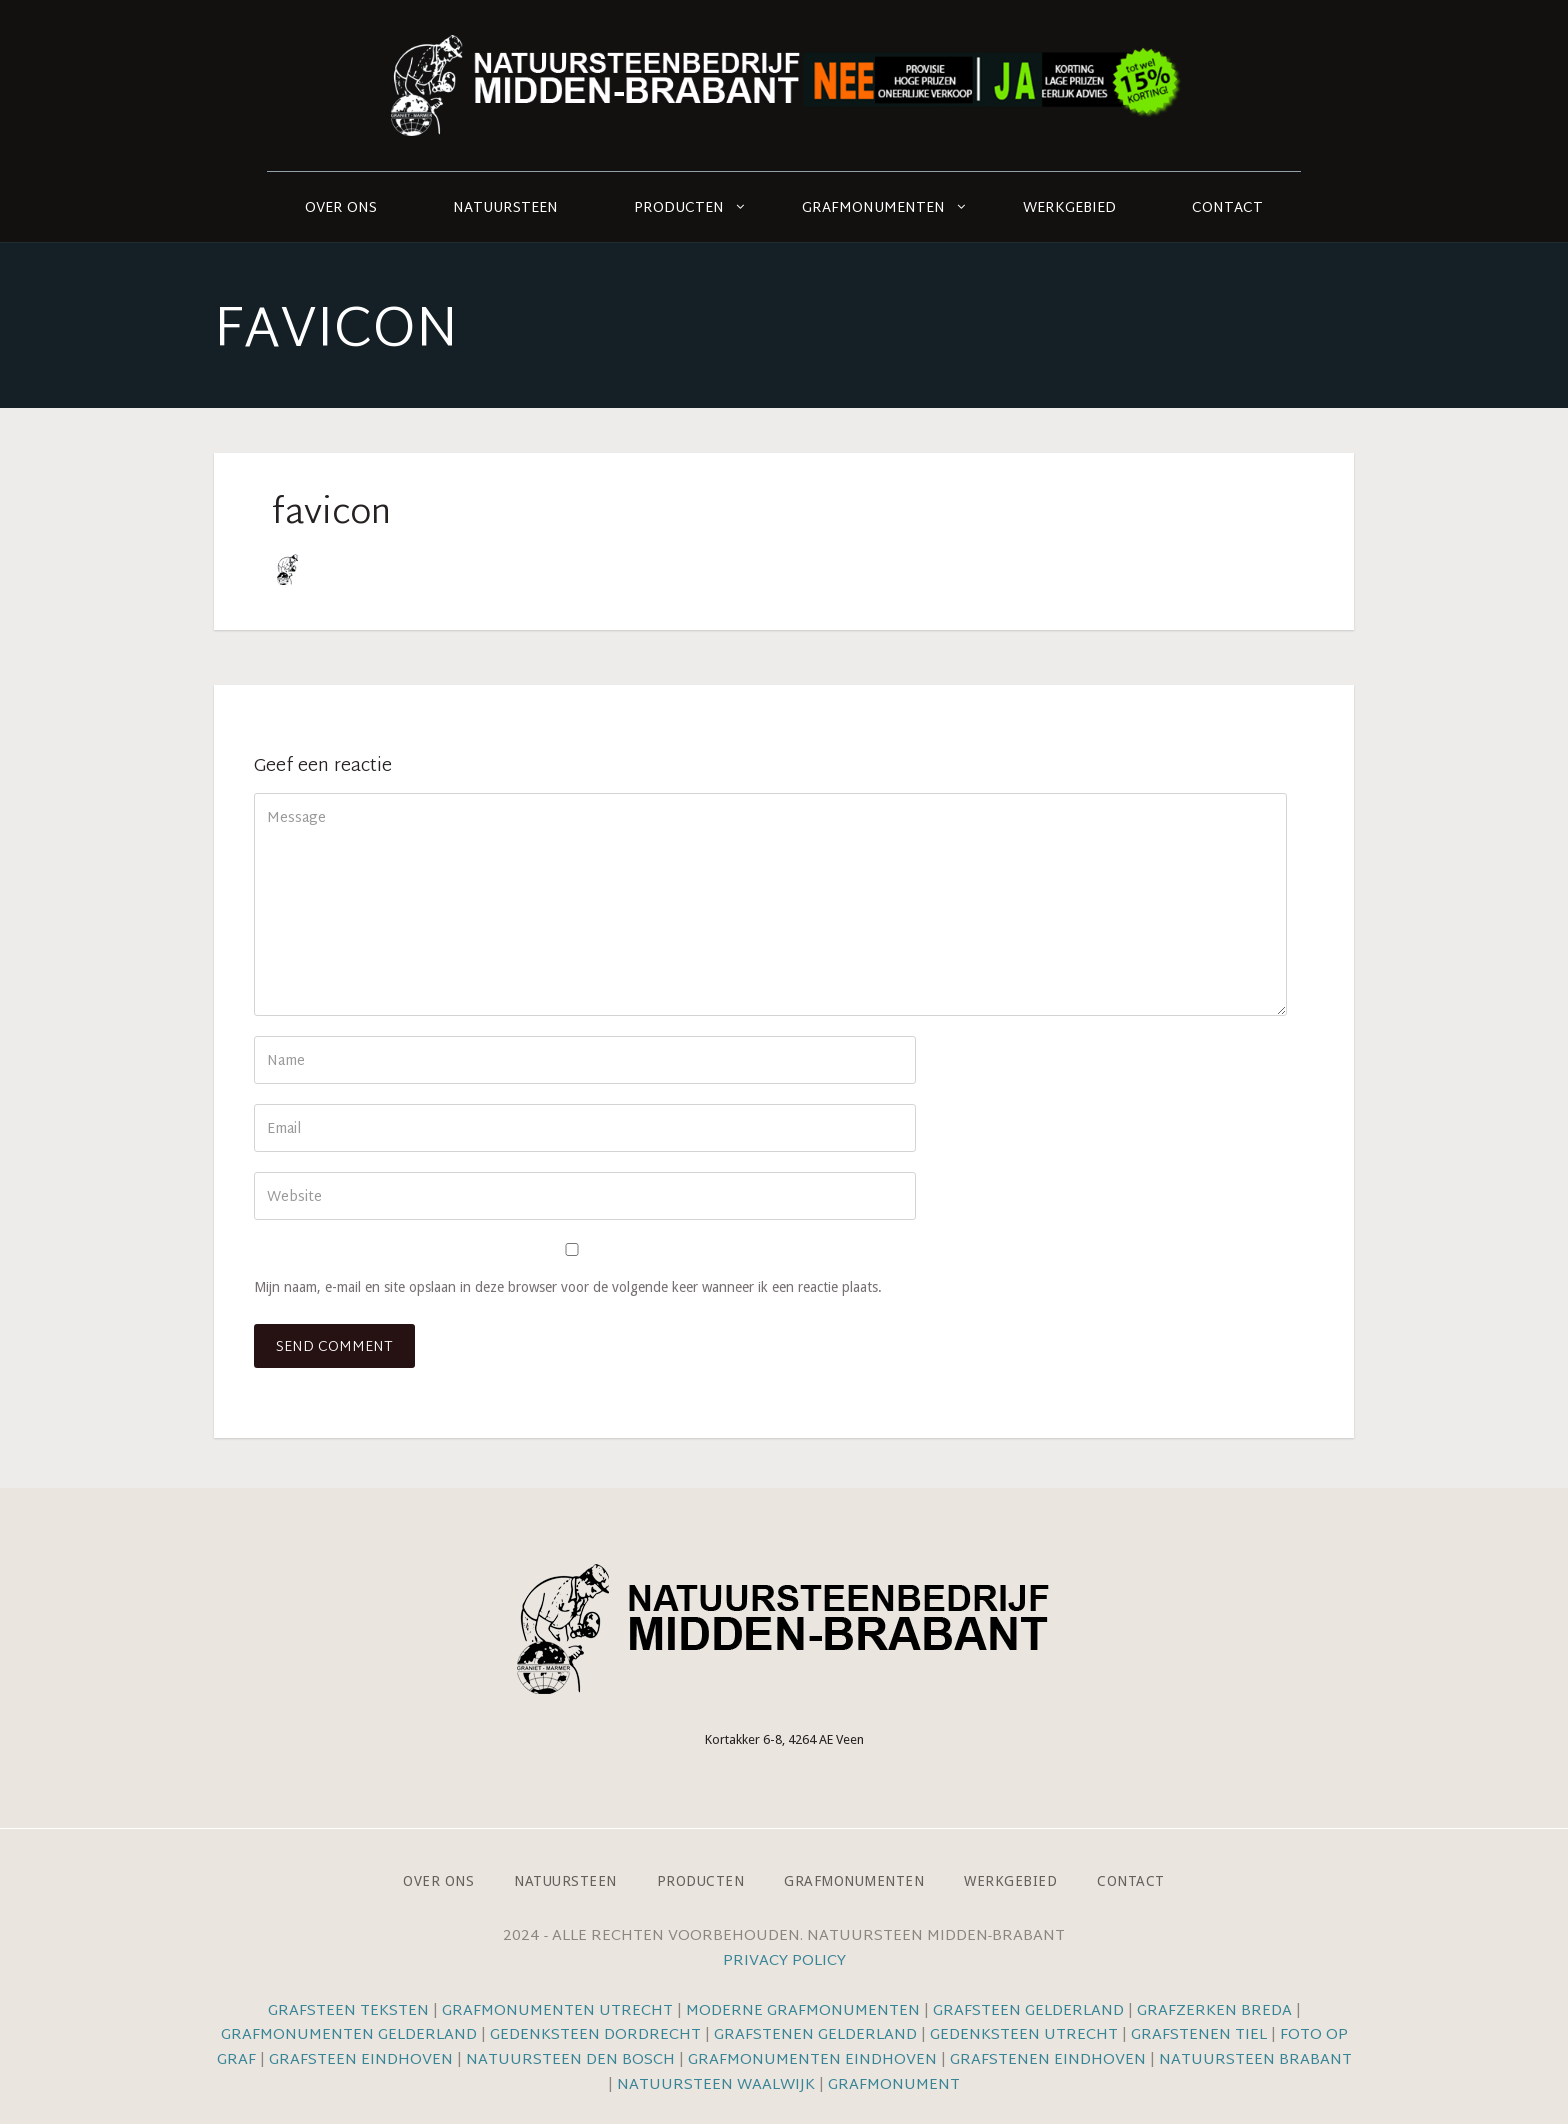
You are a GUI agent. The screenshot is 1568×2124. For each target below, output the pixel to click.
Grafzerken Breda (1214, 2011)
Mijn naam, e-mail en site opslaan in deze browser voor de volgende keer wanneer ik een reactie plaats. (568, 1287)
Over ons (341, 208)
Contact (1227, 208)
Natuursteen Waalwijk (716, 2085)
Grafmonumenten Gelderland (349, 2035)
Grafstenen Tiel (1199, 2035)
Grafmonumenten (873, 208)
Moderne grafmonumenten (803, 2011)
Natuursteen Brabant (1255, 2060)
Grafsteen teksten (348, 2011)
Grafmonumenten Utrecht (557, 2011)
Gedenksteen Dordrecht (595, 2035)
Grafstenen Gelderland (815, 2035)
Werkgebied (1069, 208)
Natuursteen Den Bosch (570, 2060)
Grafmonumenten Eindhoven (812, 2060)
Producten (679, 208)
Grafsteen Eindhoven (361, 2060)
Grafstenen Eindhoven (1048, 2060)
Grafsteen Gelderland (1028, 2011)
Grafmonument (894, 2085)
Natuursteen (505, 208)
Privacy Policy (784, 1961)
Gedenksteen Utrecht (1026, 2035)
